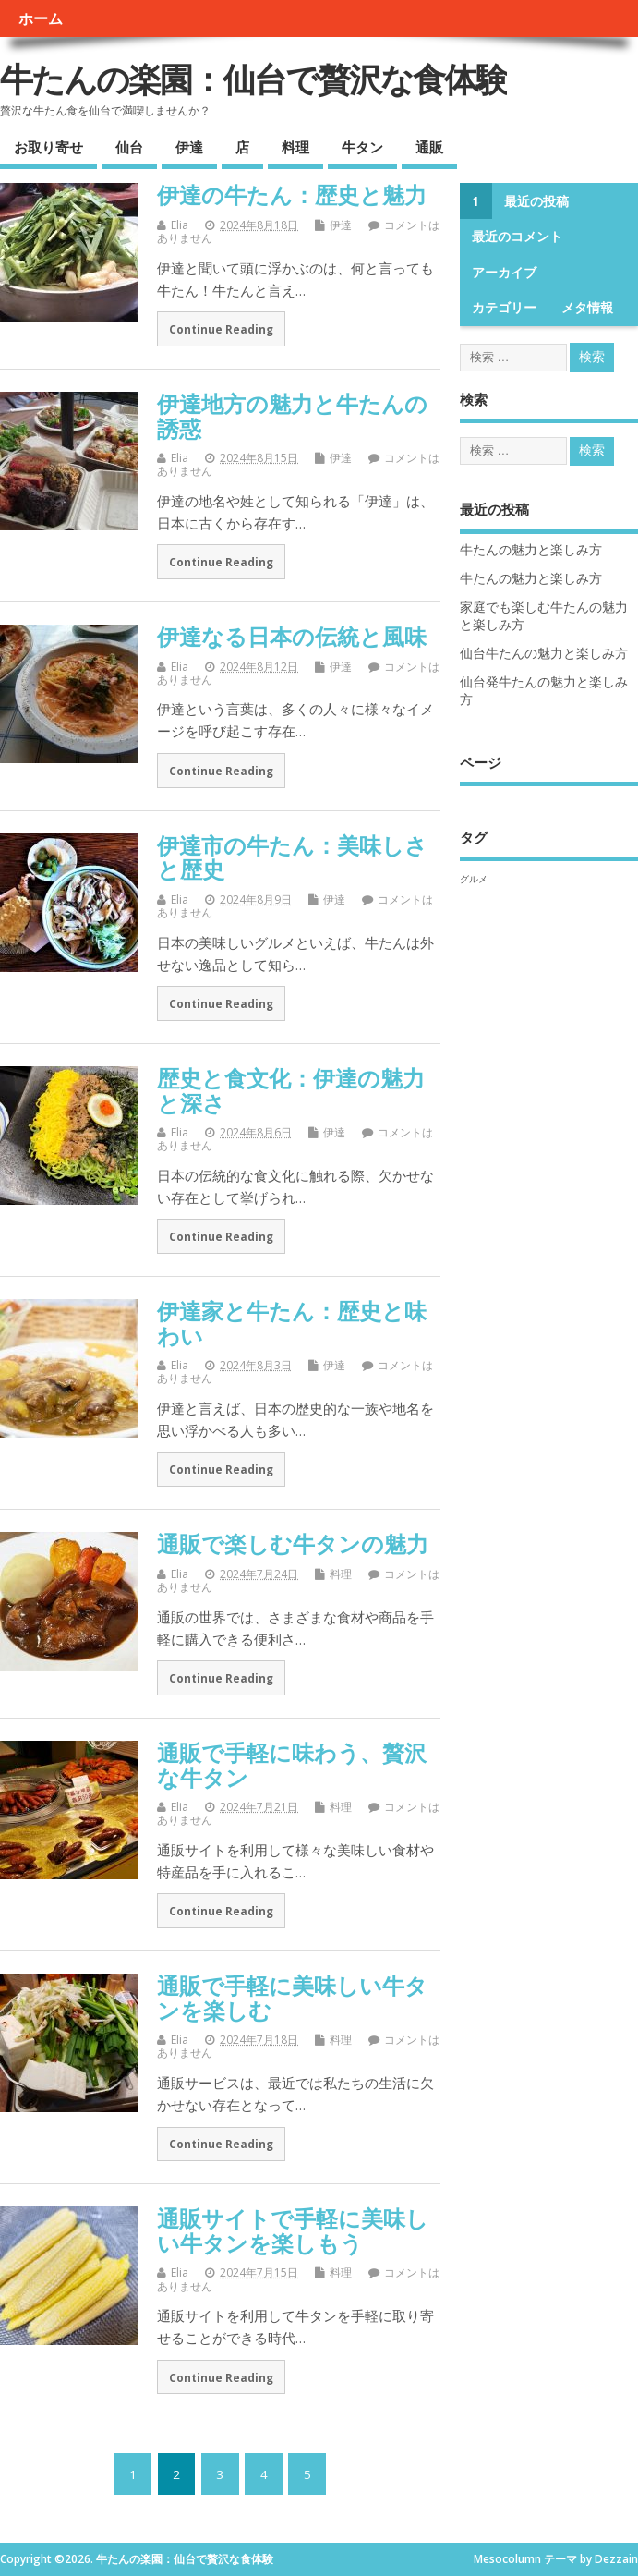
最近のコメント (517, 236)
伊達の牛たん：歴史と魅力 (292, 194)
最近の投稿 (536, 201)
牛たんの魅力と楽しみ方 (531, 549)
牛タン (362, 147)
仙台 (129, 147)
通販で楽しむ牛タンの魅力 (292, 1543)
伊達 (189, 147)
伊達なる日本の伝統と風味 (292, 636)
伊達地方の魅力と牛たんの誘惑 (292, 415)
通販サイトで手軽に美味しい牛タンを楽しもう (292, 2230)
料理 (295, 147)
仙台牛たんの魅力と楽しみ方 (544, 653)
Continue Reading (221, 329)
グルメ (474, 878)
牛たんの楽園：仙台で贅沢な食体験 (253, 79)
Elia (179, 225)
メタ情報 (587, 307)
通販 (429, 147)
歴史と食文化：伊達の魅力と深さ (291, 1090)
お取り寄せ (48, 147)
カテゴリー (504, 307)
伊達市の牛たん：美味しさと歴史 (292, 857)
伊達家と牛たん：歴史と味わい (292, 1322)
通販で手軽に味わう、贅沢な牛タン (292, 1764)
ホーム (40, 18)
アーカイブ (504, 272)
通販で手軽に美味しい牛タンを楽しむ (292, 1997)
